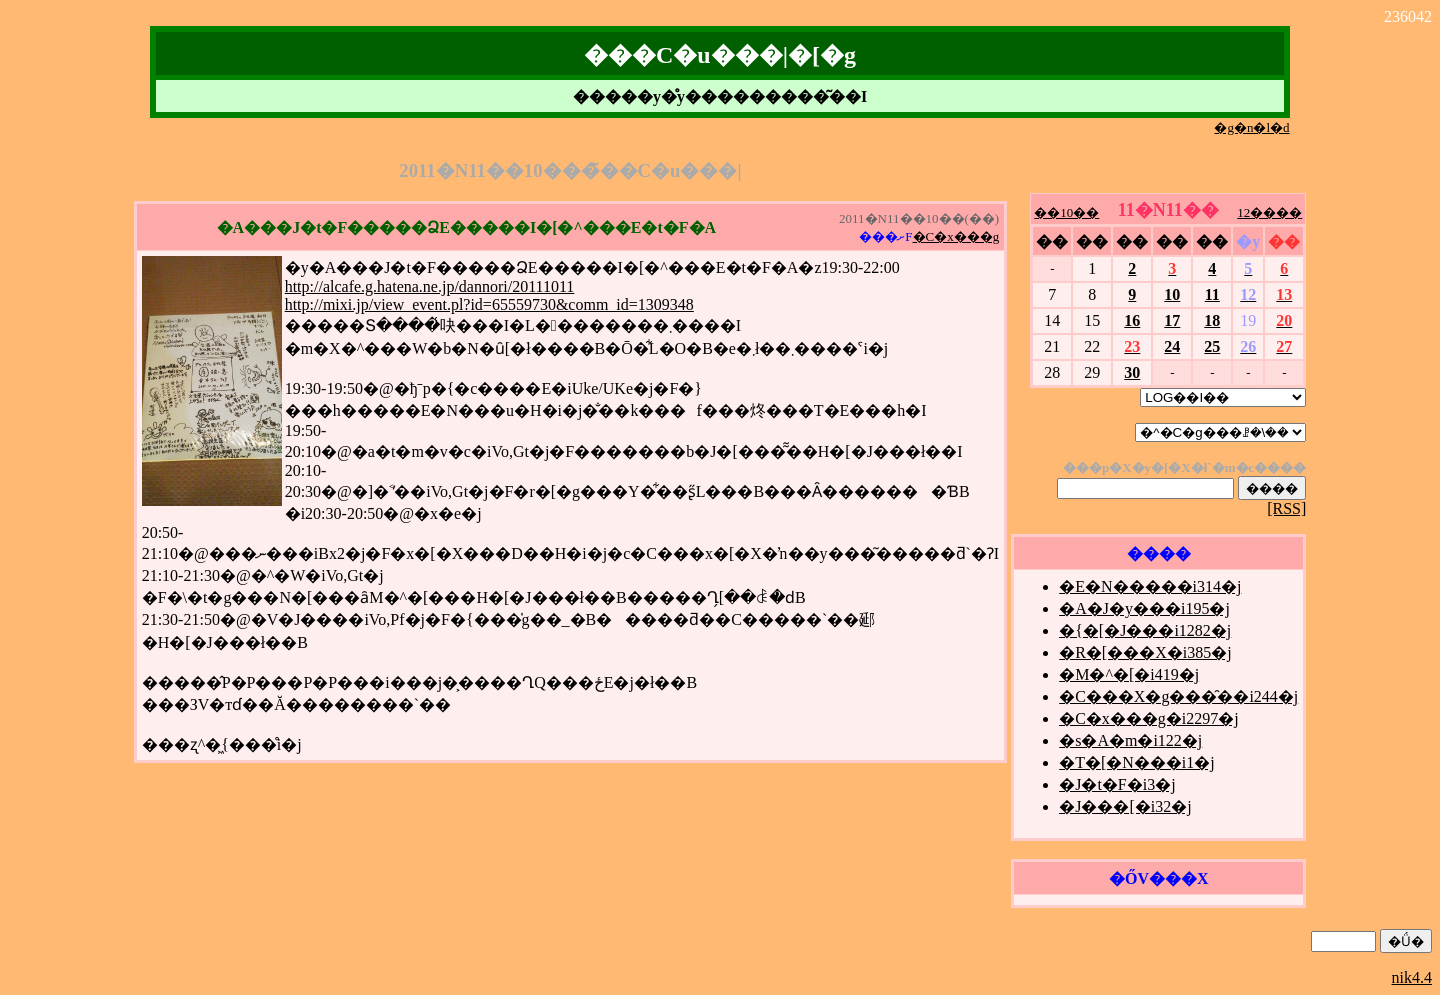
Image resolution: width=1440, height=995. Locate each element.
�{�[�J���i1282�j (1145, 630)
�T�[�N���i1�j (1137, 762)
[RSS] (1286, 508)
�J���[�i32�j (1125, 806)
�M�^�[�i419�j (1129, 674)
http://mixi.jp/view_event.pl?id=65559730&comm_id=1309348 (489, 304)
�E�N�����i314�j (1150, 586)
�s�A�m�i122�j (1130, 740)
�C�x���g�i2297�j (1149, 718)
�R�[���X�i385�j (1145, 652)
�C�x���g (956, 236)
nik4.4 (1412, 977)
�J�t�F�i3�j (1117, 784)
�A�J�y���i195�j (1144, 608)
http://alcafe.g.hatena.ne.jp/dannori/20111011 (430, 286)
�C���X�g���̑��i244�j (1178, 696)
